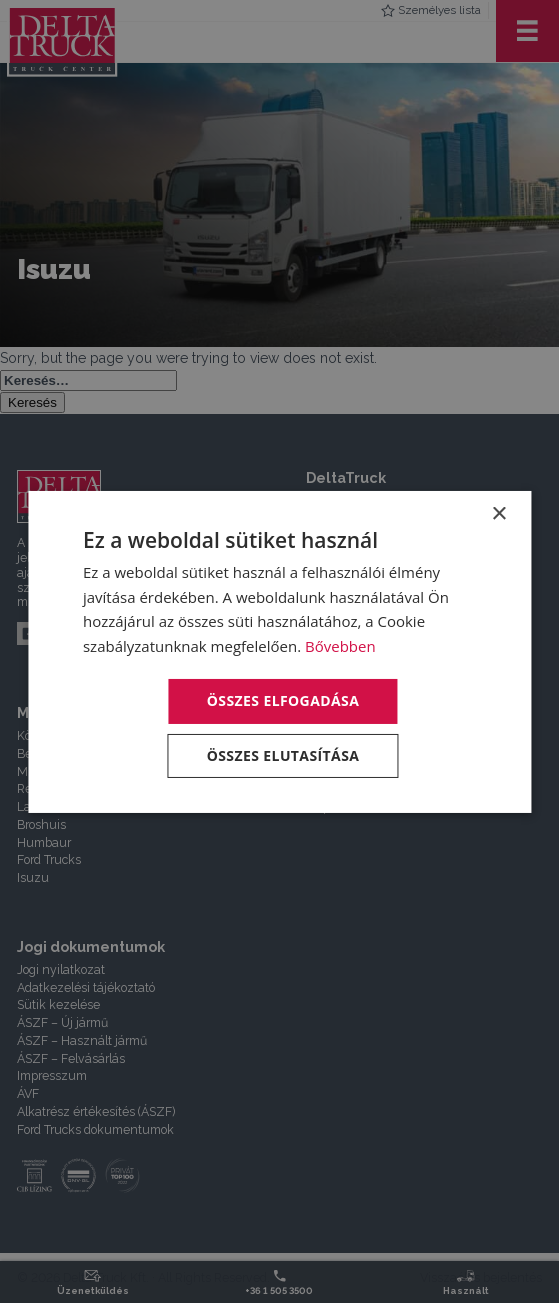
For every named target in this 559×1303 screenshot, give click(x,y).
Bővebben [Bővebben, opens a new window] (340, 646)
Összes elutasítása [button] (283, 755)
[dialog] (279, 651)
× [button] (498, 513)
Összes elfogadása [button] (283, 700)
